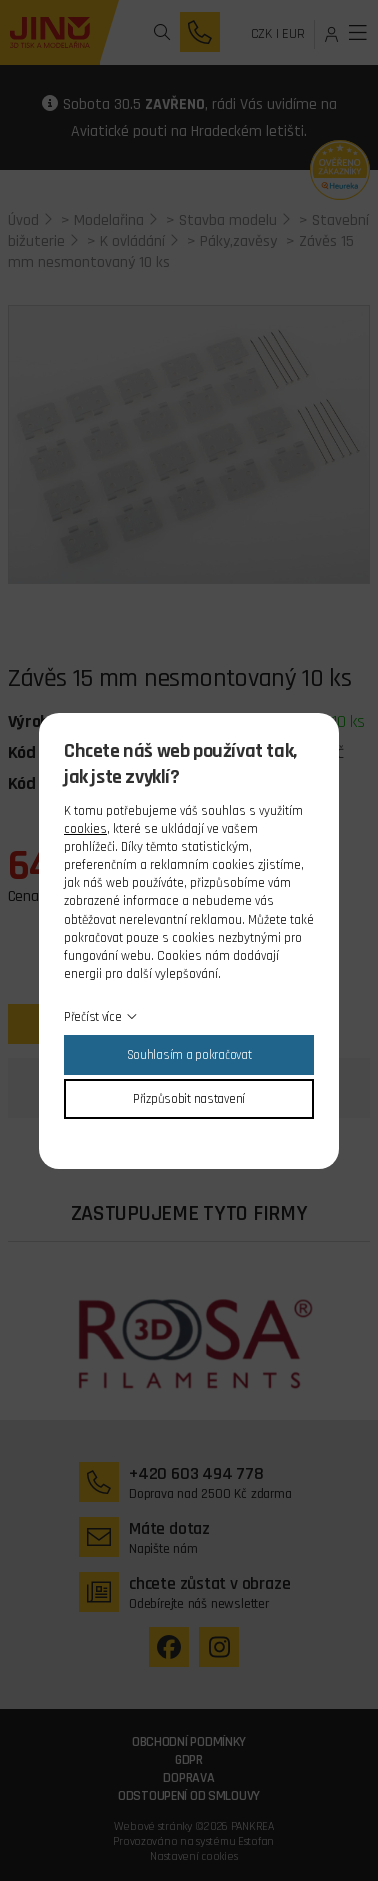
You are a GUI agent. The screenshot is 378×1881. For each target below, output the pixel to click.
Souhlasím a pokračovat (189, 1055)
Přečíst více (93, 1017)
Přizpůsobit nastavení (189, 1099)
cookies (85, 829)
